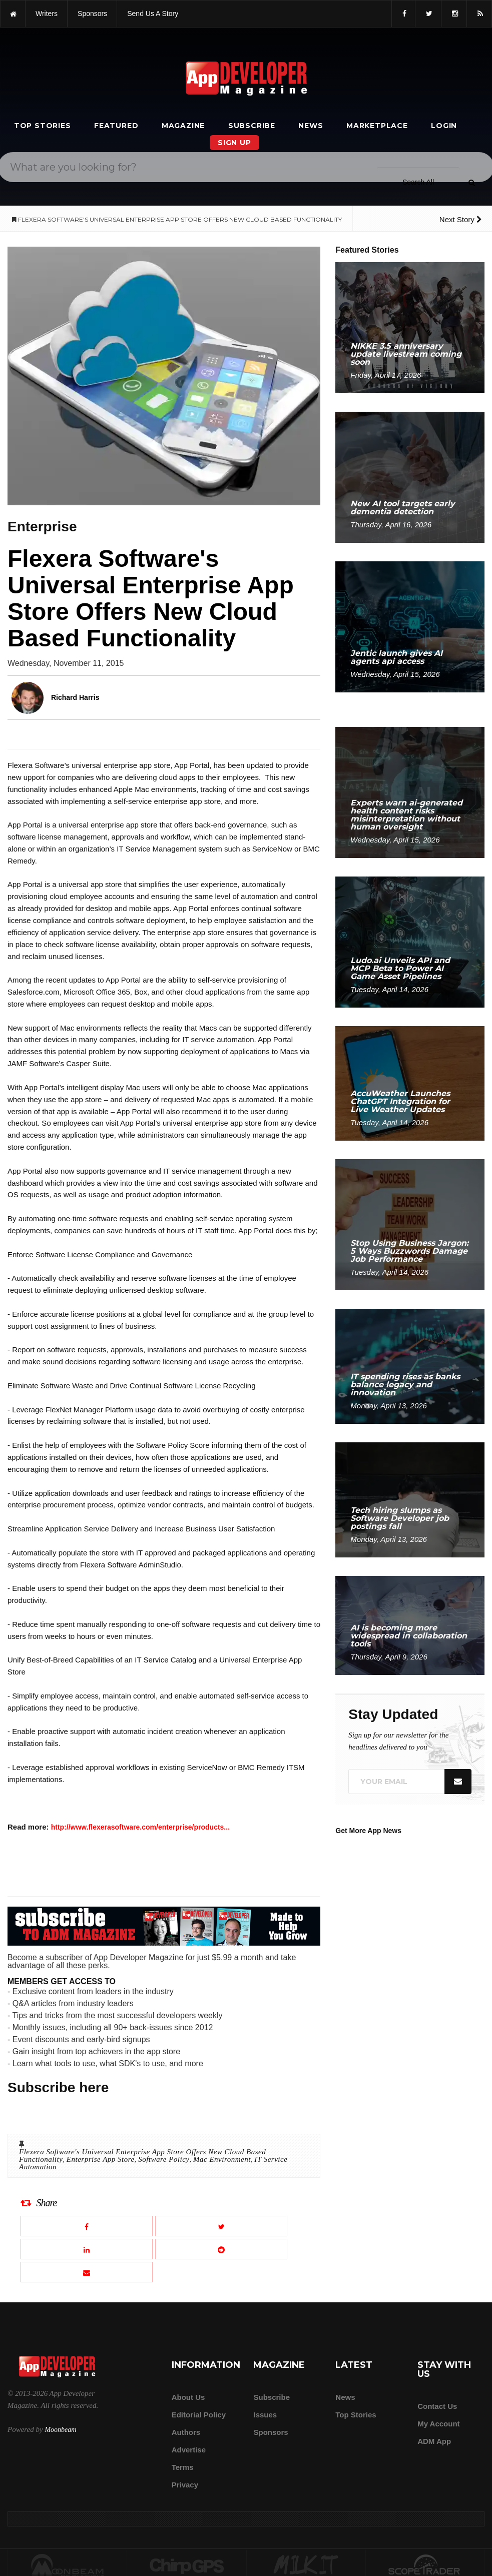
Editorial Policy (199, 2414)
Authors (186, 2432)
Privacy (185, 2484)
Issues (265, 2414)
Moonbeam (60, 2429)
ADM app (434, 2441)
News (310, 125)
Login (444, 125)
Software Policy (163, 2159)
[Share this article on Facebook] (86, 2226)
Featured (116, 125)
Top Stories (42, 125)
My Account (438, 2423)
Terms (183, 2467)
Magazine (183, 125)
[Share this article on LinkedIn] (86, 2249)
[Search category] (418, 182)
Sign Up (234, 142)
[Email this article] (86, 2272)
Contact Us (437, 2406)
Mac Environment (222, 2159)
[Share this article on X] (221, 2226)
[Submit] (471, 182)
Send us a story (152, 14)
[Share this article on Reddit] (221, 2249)
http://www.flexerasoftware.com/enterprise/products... (140, 1827)
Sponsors (270, 2432)
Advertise (189, 2449)
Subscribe (251, 125)
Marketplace (377, 125)
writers (47, 14)
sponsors (92, 14)
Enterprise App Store (101, 2159)
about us (188, 2397)
